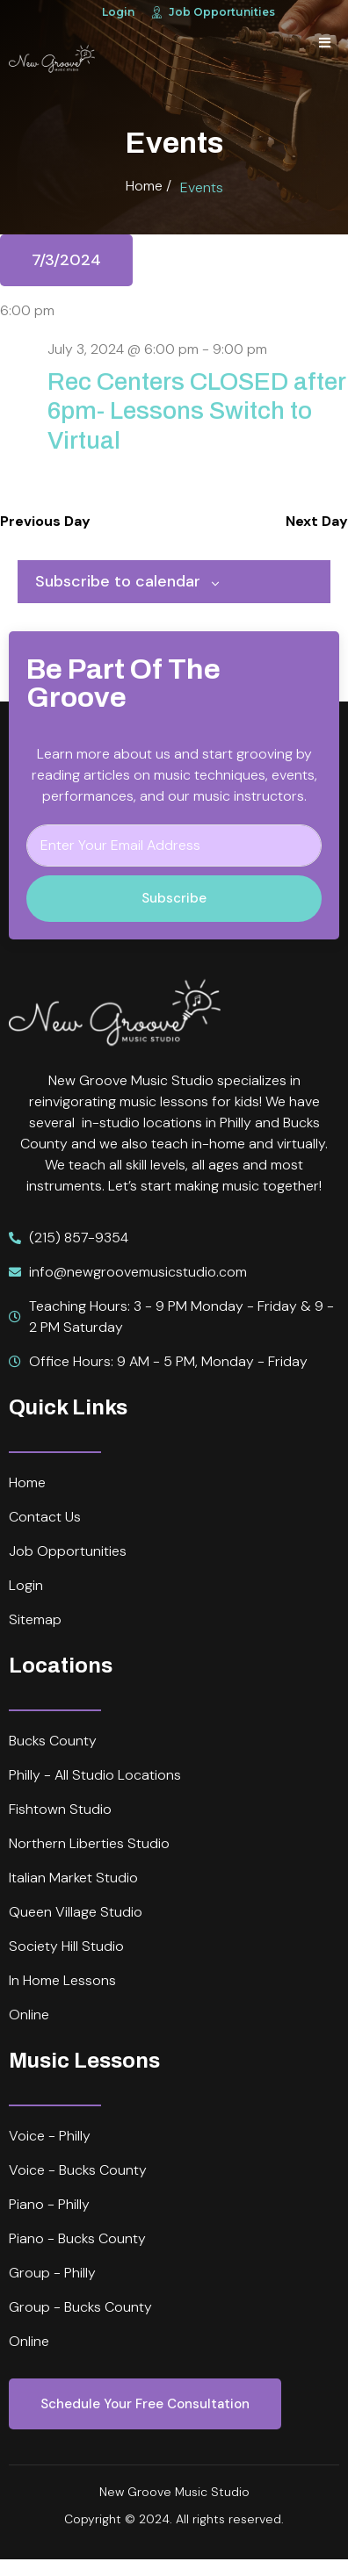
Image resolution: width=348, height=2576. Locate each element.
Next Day (317, 521)
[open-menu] (324, 43)
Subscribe (174, 898)
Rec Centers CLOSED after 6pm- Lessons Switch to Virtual (196, 411)
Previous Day (45, 521)
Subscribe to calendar (117, 581)
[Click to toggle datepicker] (66, 260)
